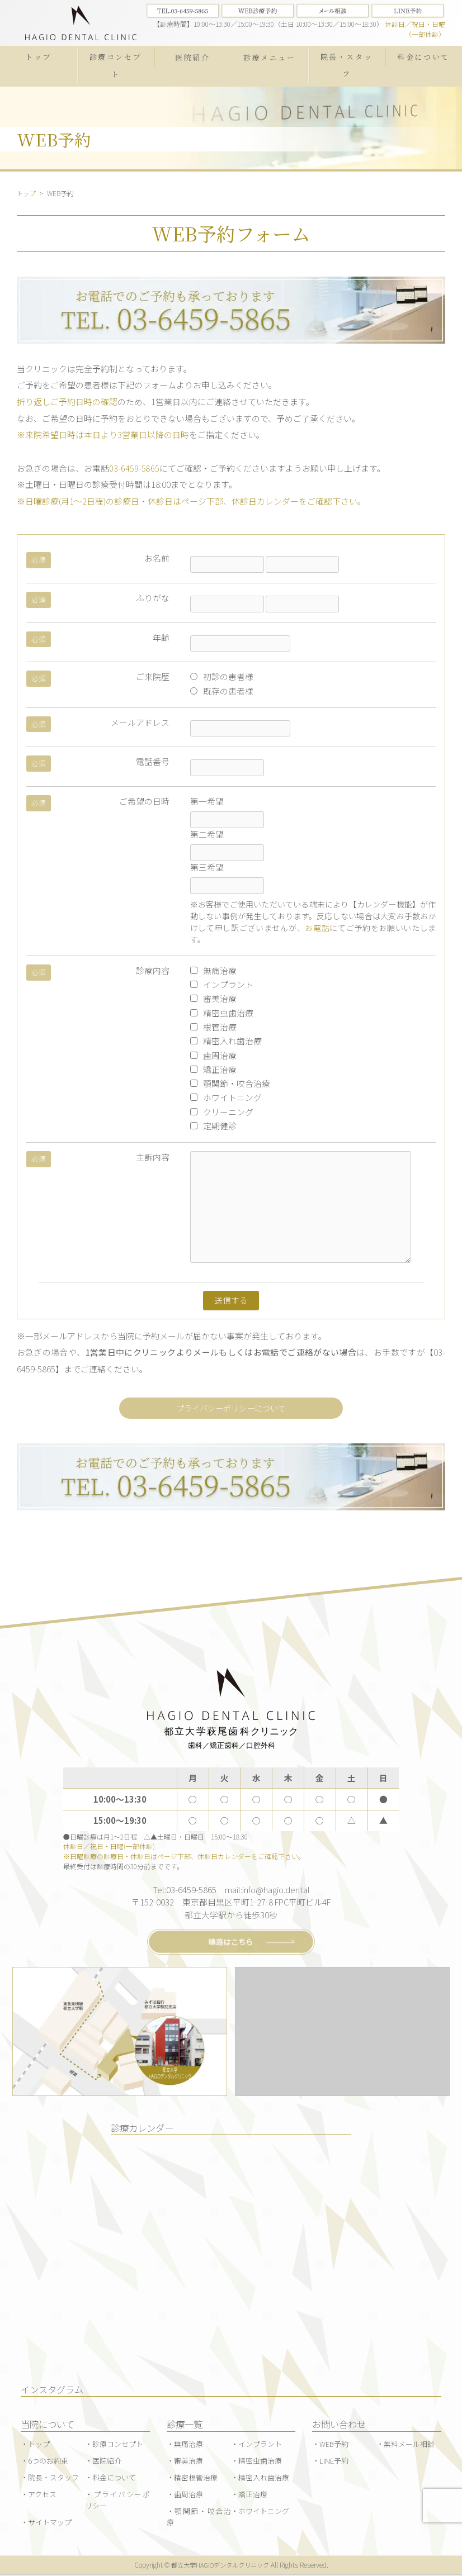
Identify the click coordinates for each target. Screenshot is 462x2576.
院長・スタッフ (346, 64)
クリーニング (221, 1111)
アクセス (42, 2495)
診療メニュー (269, 56)
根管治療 (213, 1027)
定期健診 (213, 1126)
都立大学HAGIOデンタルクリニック (220, 2565)
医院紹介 (192, 56)
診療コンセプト (115, 65)
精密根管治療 (196, 2478)
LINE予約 (333, 2461)
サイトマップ (50, 2523)
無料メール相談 (409, 2445)
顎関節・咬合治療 (230, 1083)
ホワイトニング (226, 1097)
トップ (38, 56)
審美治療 (213, 998)
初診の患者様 (221, 676)
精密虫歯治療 (221, 1012)
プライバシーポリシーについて (231, 1408)
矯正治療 (213, 1069)
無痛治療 (213, 970)
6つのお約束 (48, 2461)
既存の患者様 (221, 690)
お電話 (317, 927)
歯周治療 (213, 1055)
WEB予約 (334, 2445)
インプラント (221, 984)
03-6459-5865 (134, 467)
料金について (423, 56)
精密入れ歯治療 (226, 1041)
